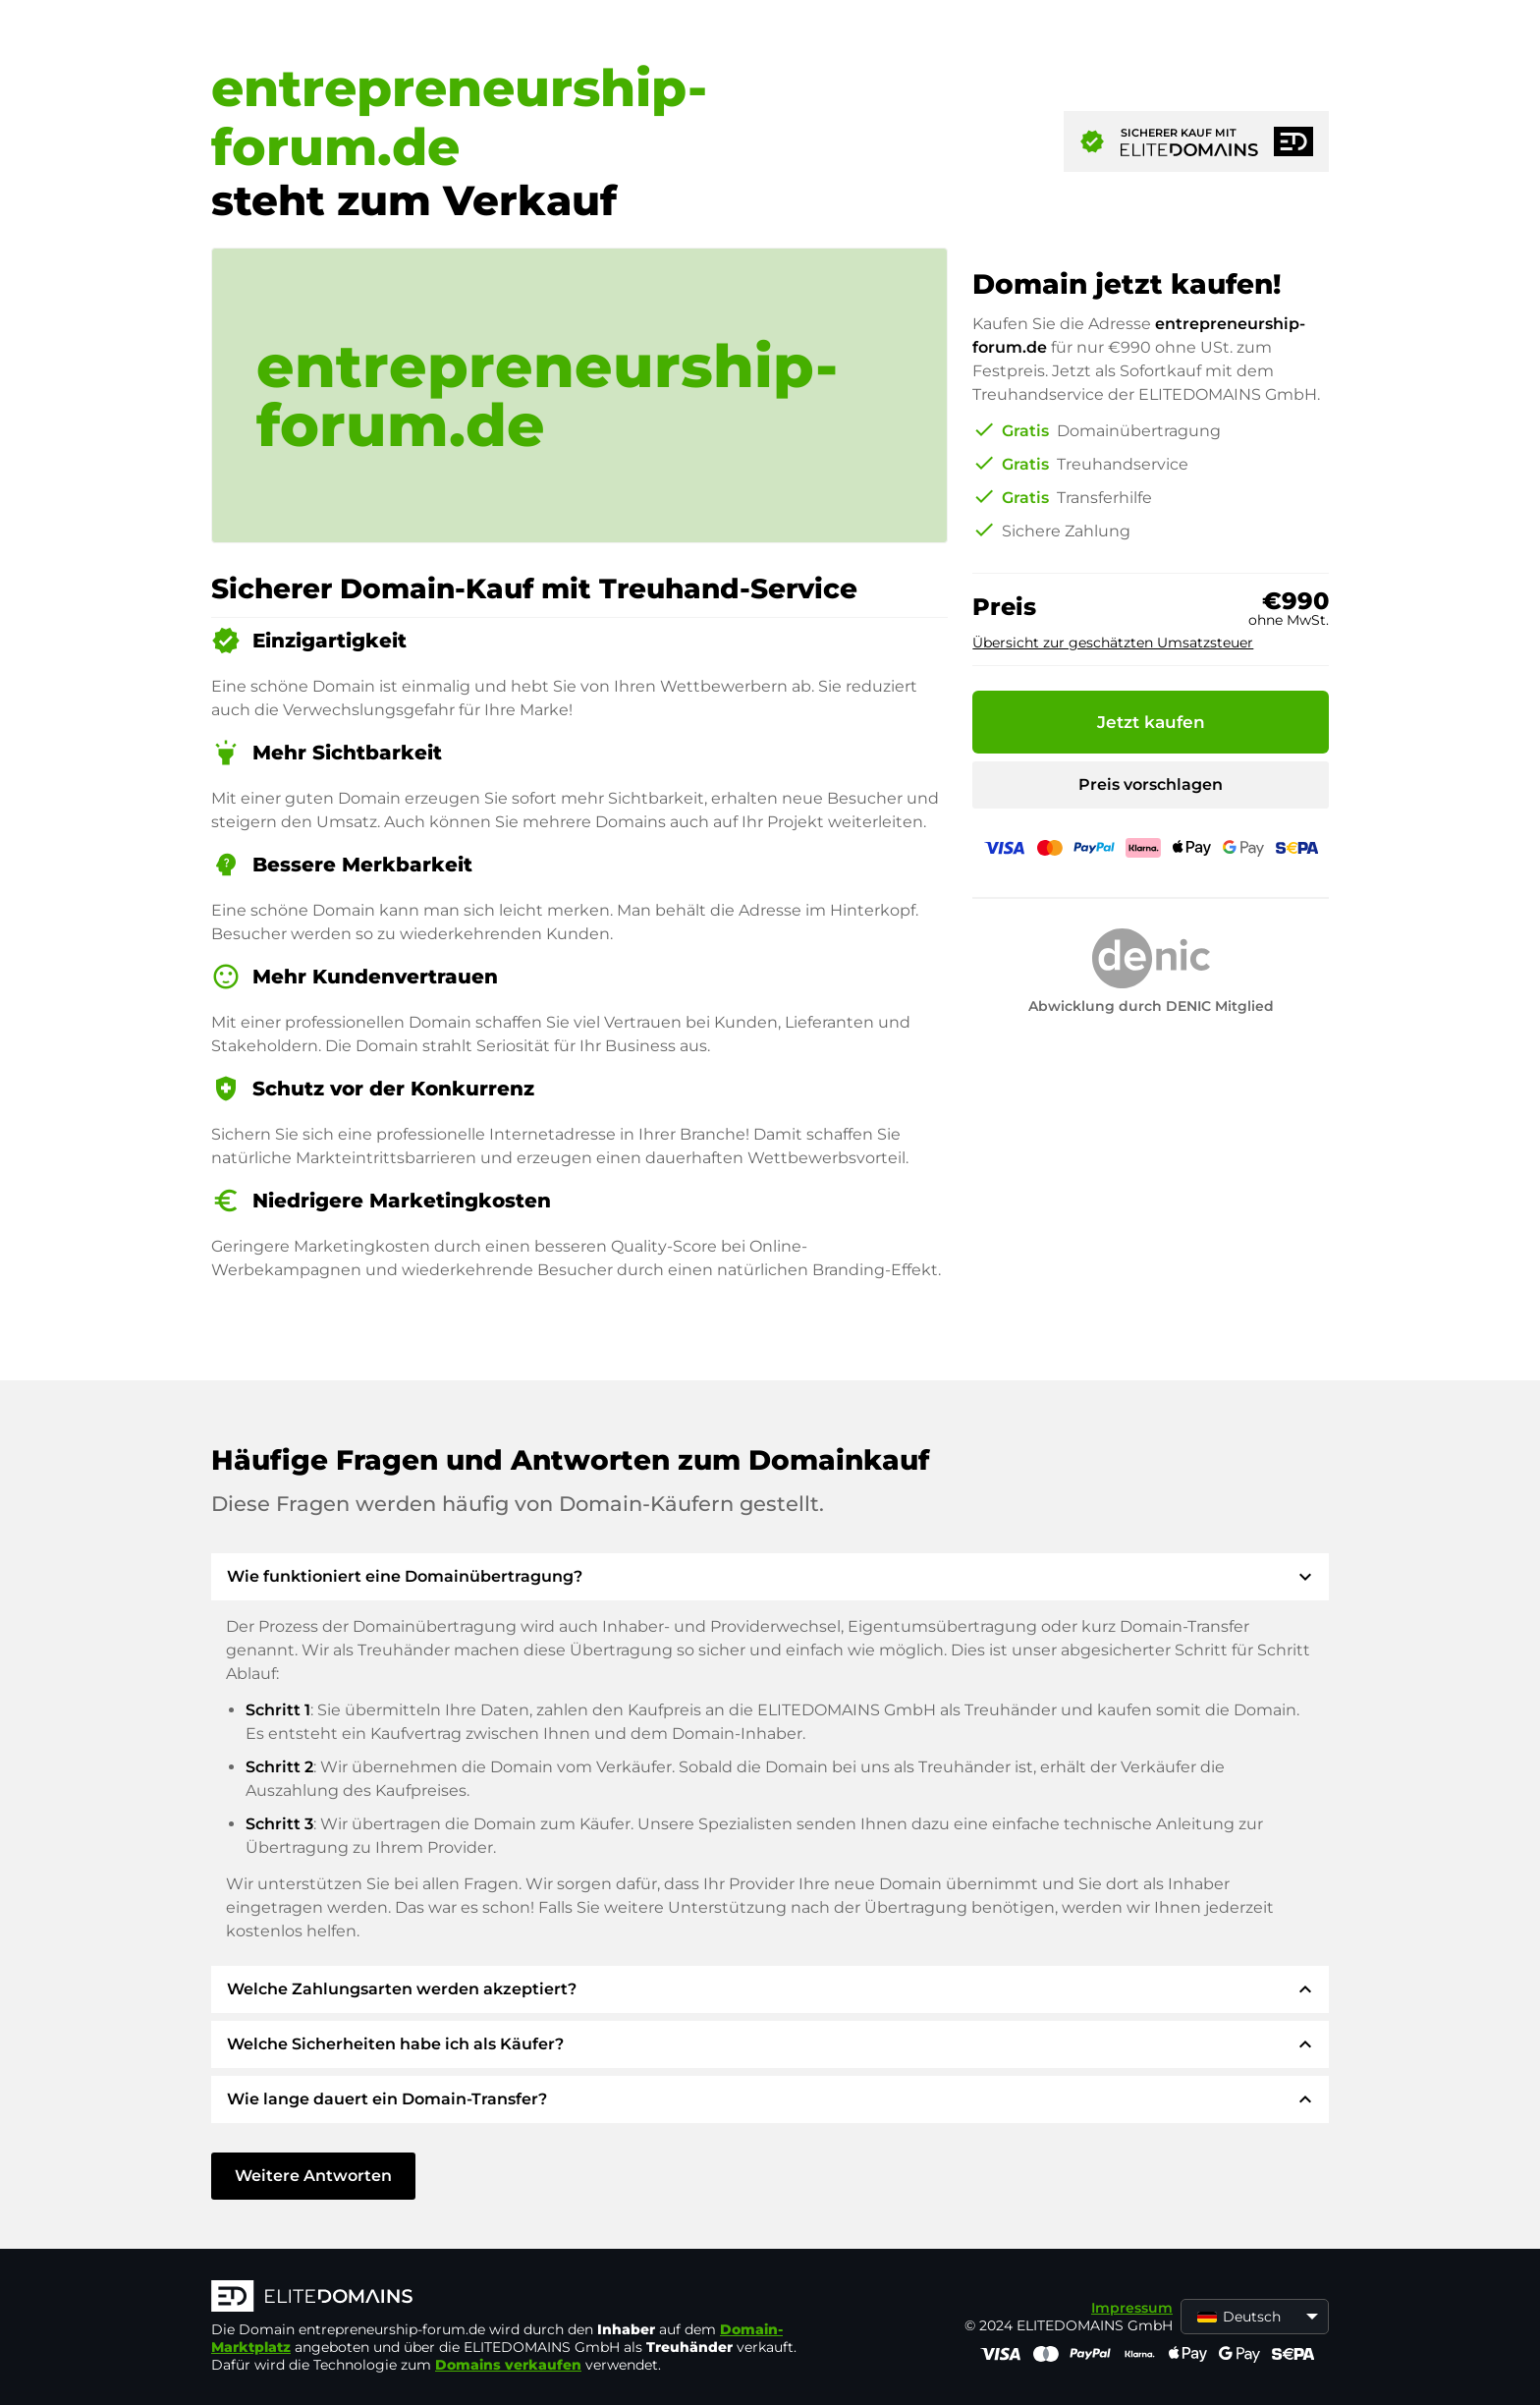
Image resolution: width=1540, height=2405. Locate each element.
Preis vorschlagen (1150, 784)
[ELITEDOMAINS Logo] (505, 2298)
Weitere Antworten (313, 2175)
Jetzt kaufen (1151, 722)
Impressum (1132, 2308)
